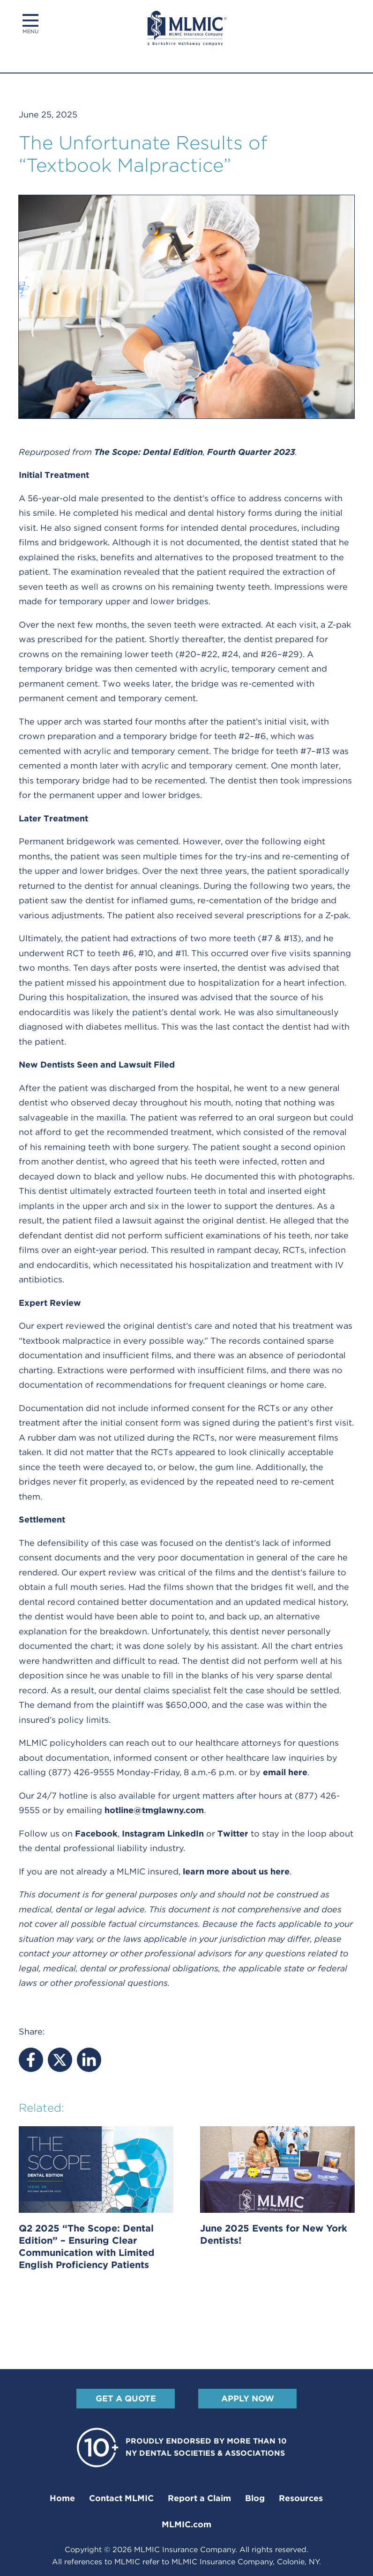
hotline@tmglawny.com (154, 1810)
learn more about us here (236, 1871)
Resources (301, 2498)
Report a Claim (199, 2498)
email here (285, 1772)
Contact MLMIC (121, 2498)
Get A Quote (125, 2398)
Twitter (232, 1833)
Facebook (96, 1833)
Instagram (143, 1833)
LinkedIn (185, 1833)
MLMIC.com (186, 2524)
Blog (255, 2498)
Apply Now (247, 2398)
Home (62, 2498)
